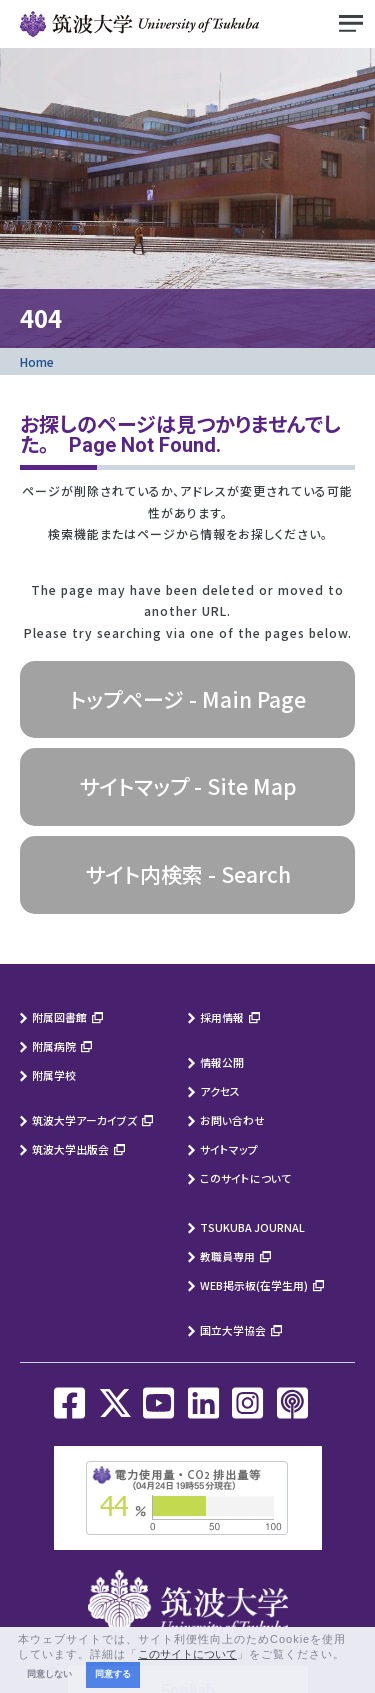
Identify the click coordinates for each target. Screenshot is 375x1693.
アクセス (220, 1091)
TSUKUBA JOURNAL (252, 1227)
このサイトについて (245, 1178)
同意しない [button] (49, 1674)
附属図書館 (59, 1017)
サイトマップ (229, 1149)
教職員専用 (227, 1256)
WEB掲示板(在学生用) (254, 1285)
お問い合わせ (232, 1120)
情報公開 (222, 1062)
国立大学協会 (233, 1330)
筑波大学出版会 (70, 1149)
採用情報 (222, 1017)
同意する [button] (113, 1674)
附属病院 (54, 1046)
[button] (351, 1655)
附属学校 (54, 1075)
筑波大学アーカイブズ (84, 1120)
